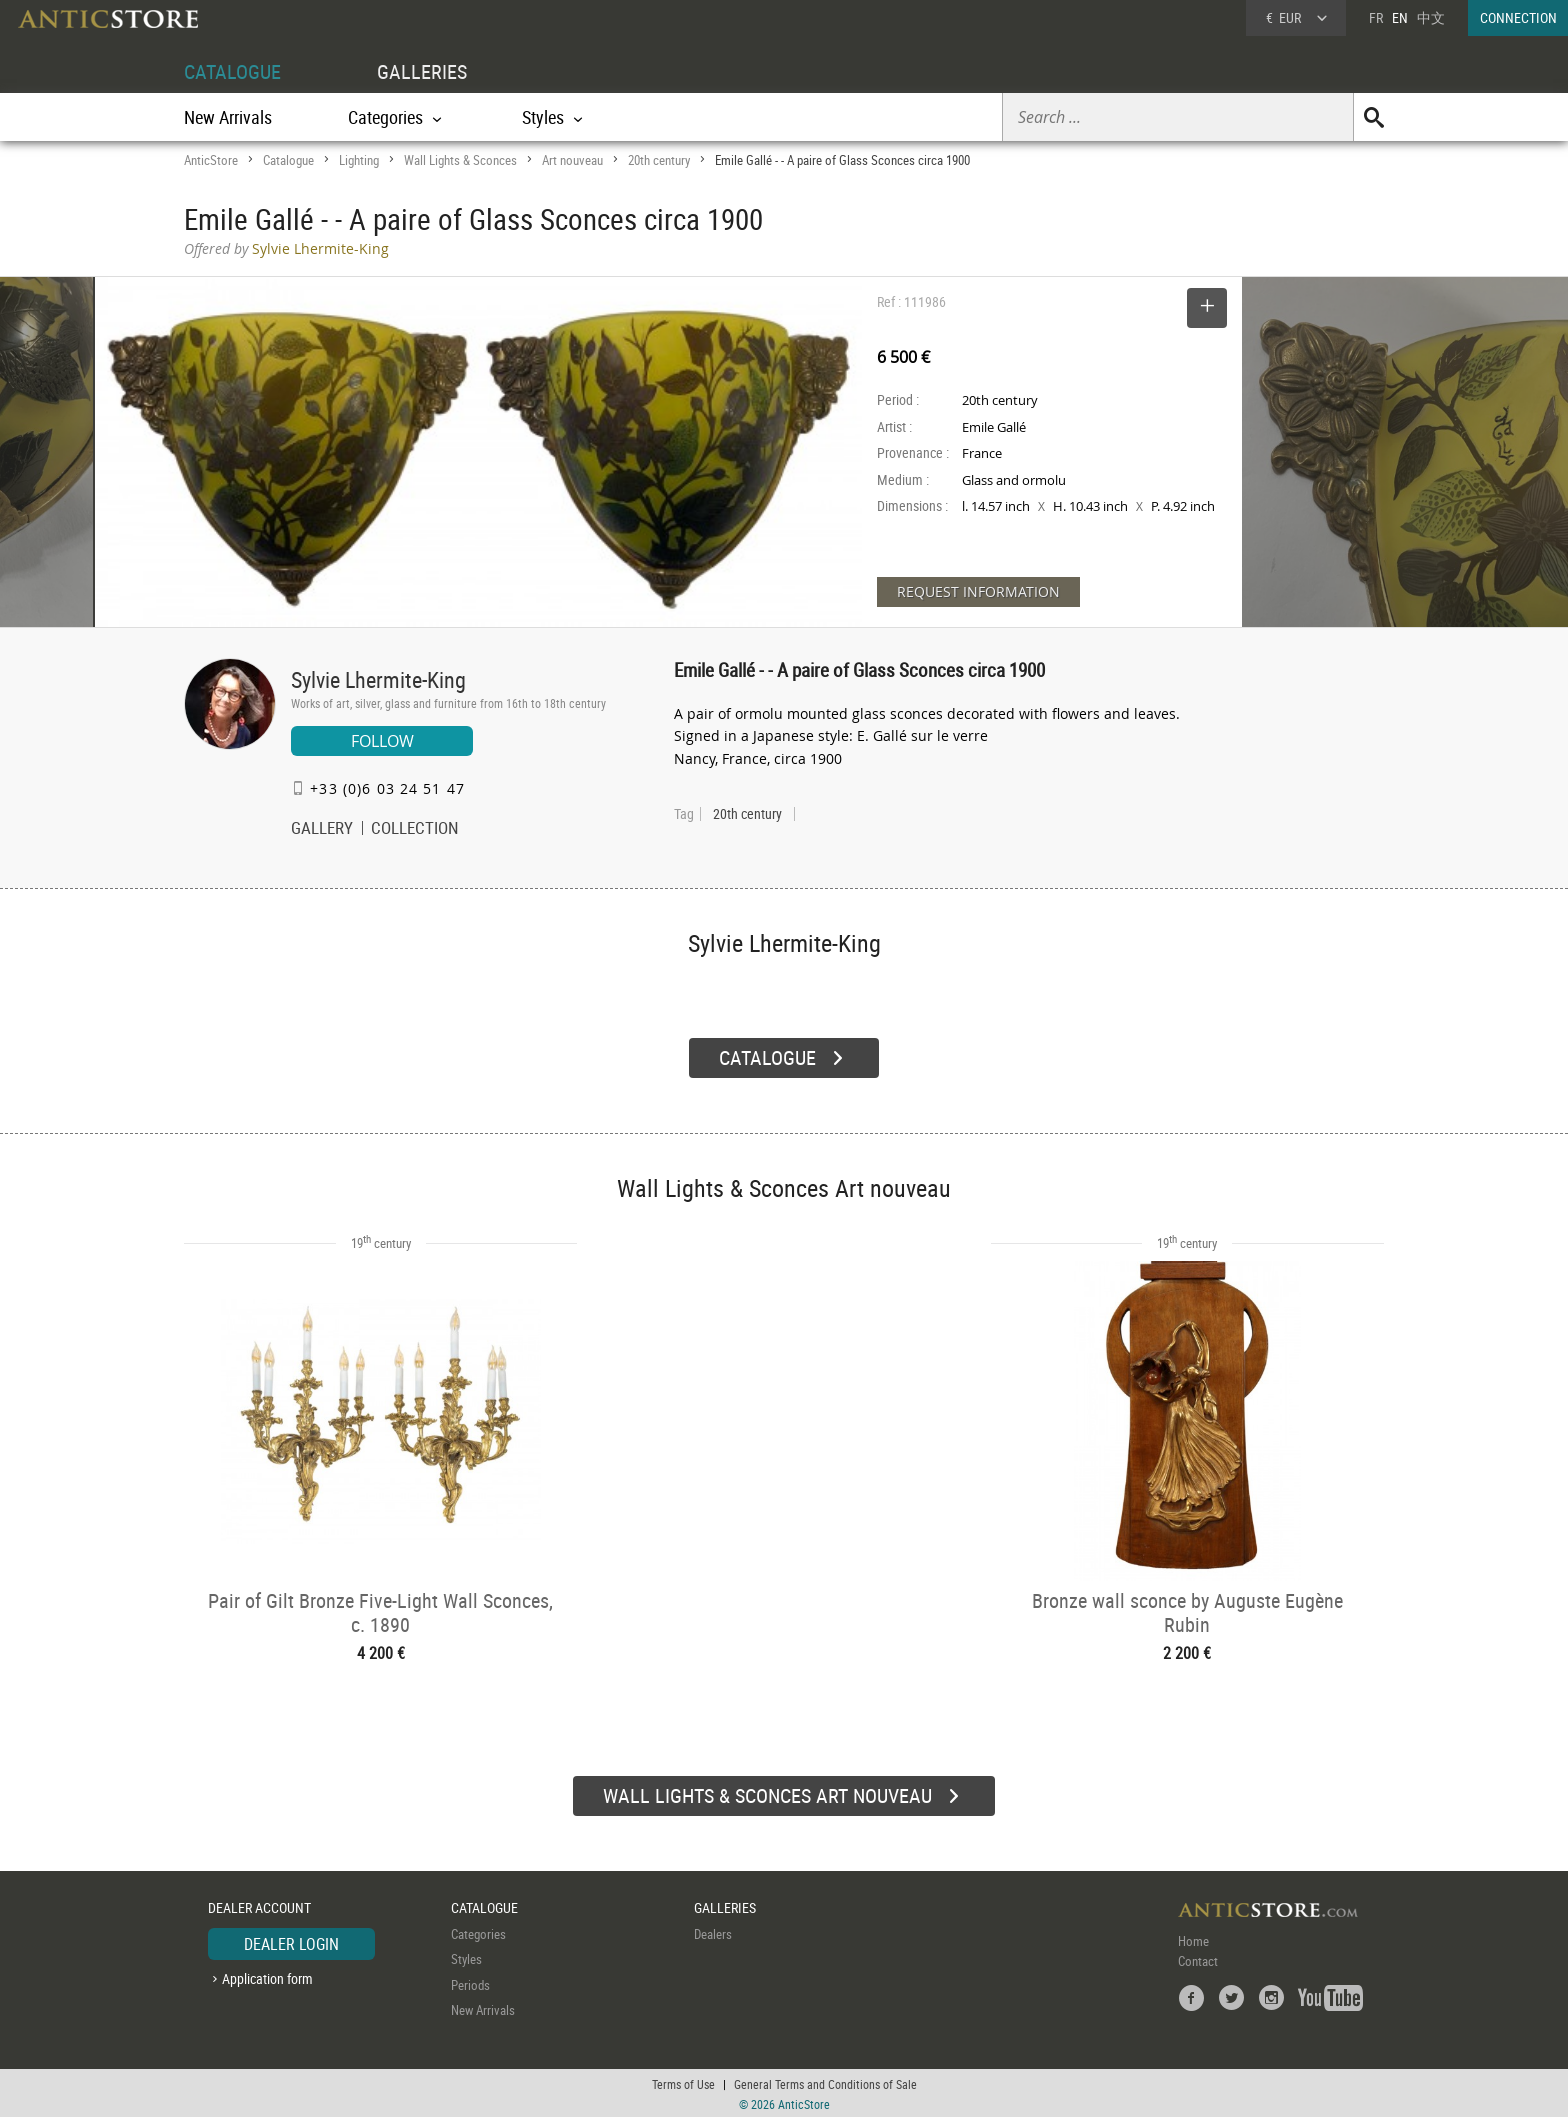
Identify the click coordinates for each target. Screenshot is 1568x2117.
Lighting (359, 160)
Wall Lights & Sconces (460, 160)
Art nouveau (572, 160)
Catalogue (288, 160)
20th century (659, 160)
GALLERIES (422, 71)
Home (1193, 1938)
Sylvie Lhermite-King (378, 679)
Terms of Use (683, 2082)
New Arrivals (228, 117)
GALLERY (322, 830)
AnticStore (211, 160)
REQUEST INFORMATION (978, 591)
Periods (470, 1982)
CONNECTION (1518, 17)
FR (1376, 17)
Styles (466, 1957)
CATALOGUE (232, 71)
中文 (1431, 17)
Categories (478, 1931)
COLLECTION (415, 830)
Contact (1198, 1958)
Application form (267, 1976)
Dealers (713, 1931)
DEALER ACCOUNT (259, 1905)
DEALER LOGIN (291, 1941)
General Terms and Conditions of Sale (825, 2082)
